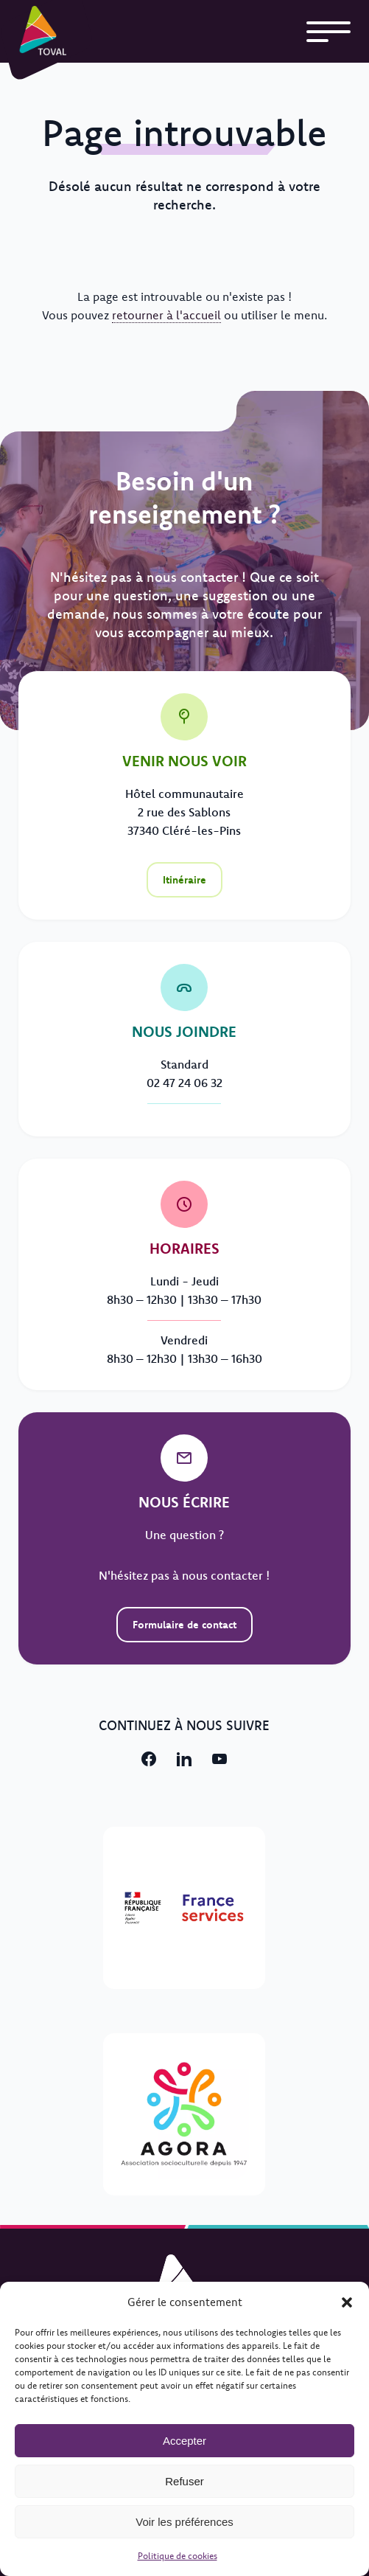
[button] (347, 2302)
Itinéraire (184, 879)
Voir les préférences (184, 2522)
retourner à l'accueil (166, 315)
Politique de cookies (177, 2555)
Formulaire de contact (184, 1624)
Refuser (184, 2481)
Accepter (184, 2440)
